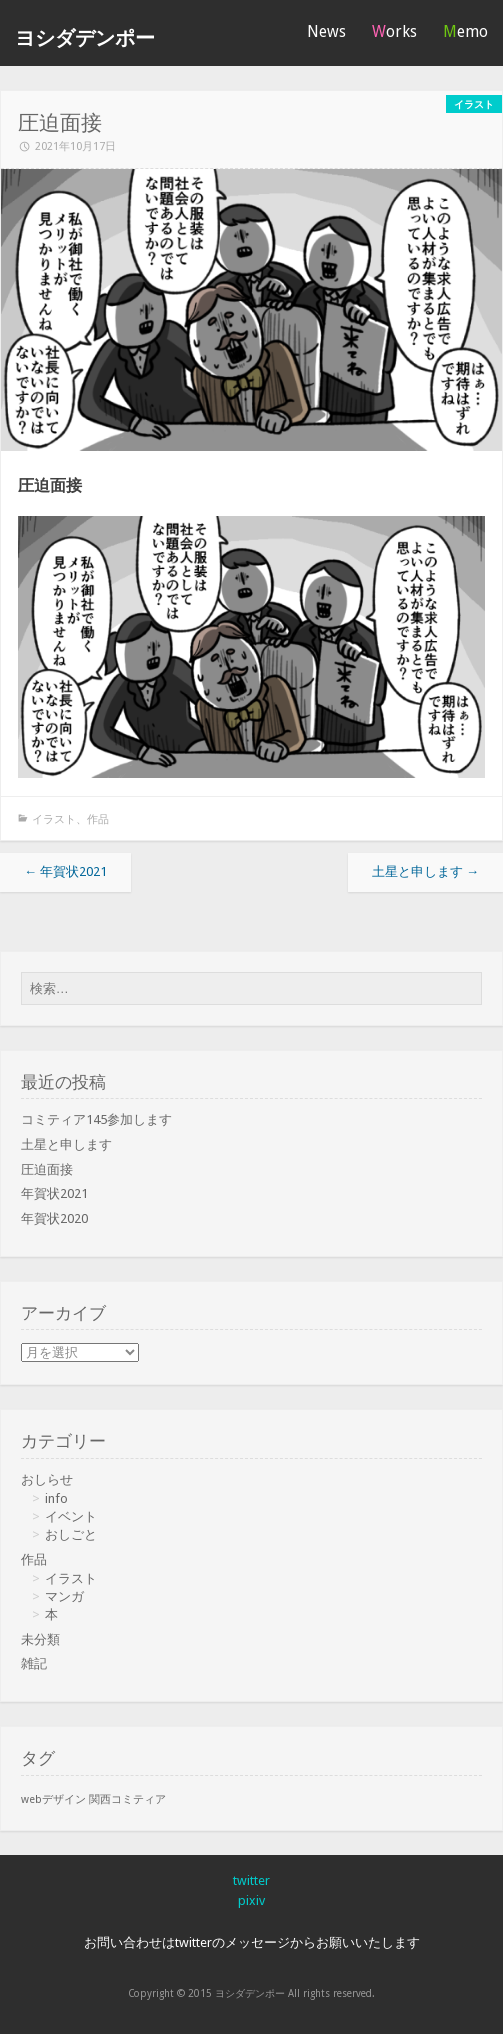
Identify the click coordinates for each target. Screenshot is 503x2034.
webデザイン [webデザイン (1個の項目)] (53, 1799)
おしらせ (47, 1479)
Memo (465, 31)
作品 (98, 819)
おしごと (71, 1534)
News (326, 31)
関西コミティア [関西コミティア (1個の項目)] (127, 1799)
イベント (71, 1516)
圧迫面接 (47, 1169)
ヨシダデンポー (85, 38)
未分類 (40, 1639)
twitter (251, 1880)
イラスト (54, 819)
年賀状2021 (65, 871)
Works (394, 31)
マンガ (64, 1596)
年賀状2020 (54, 1218)
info (56, 1498)
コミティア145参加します (96, 1119)
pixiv (251, 1900)
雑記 (34, 1663)
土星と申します (425, 871)
